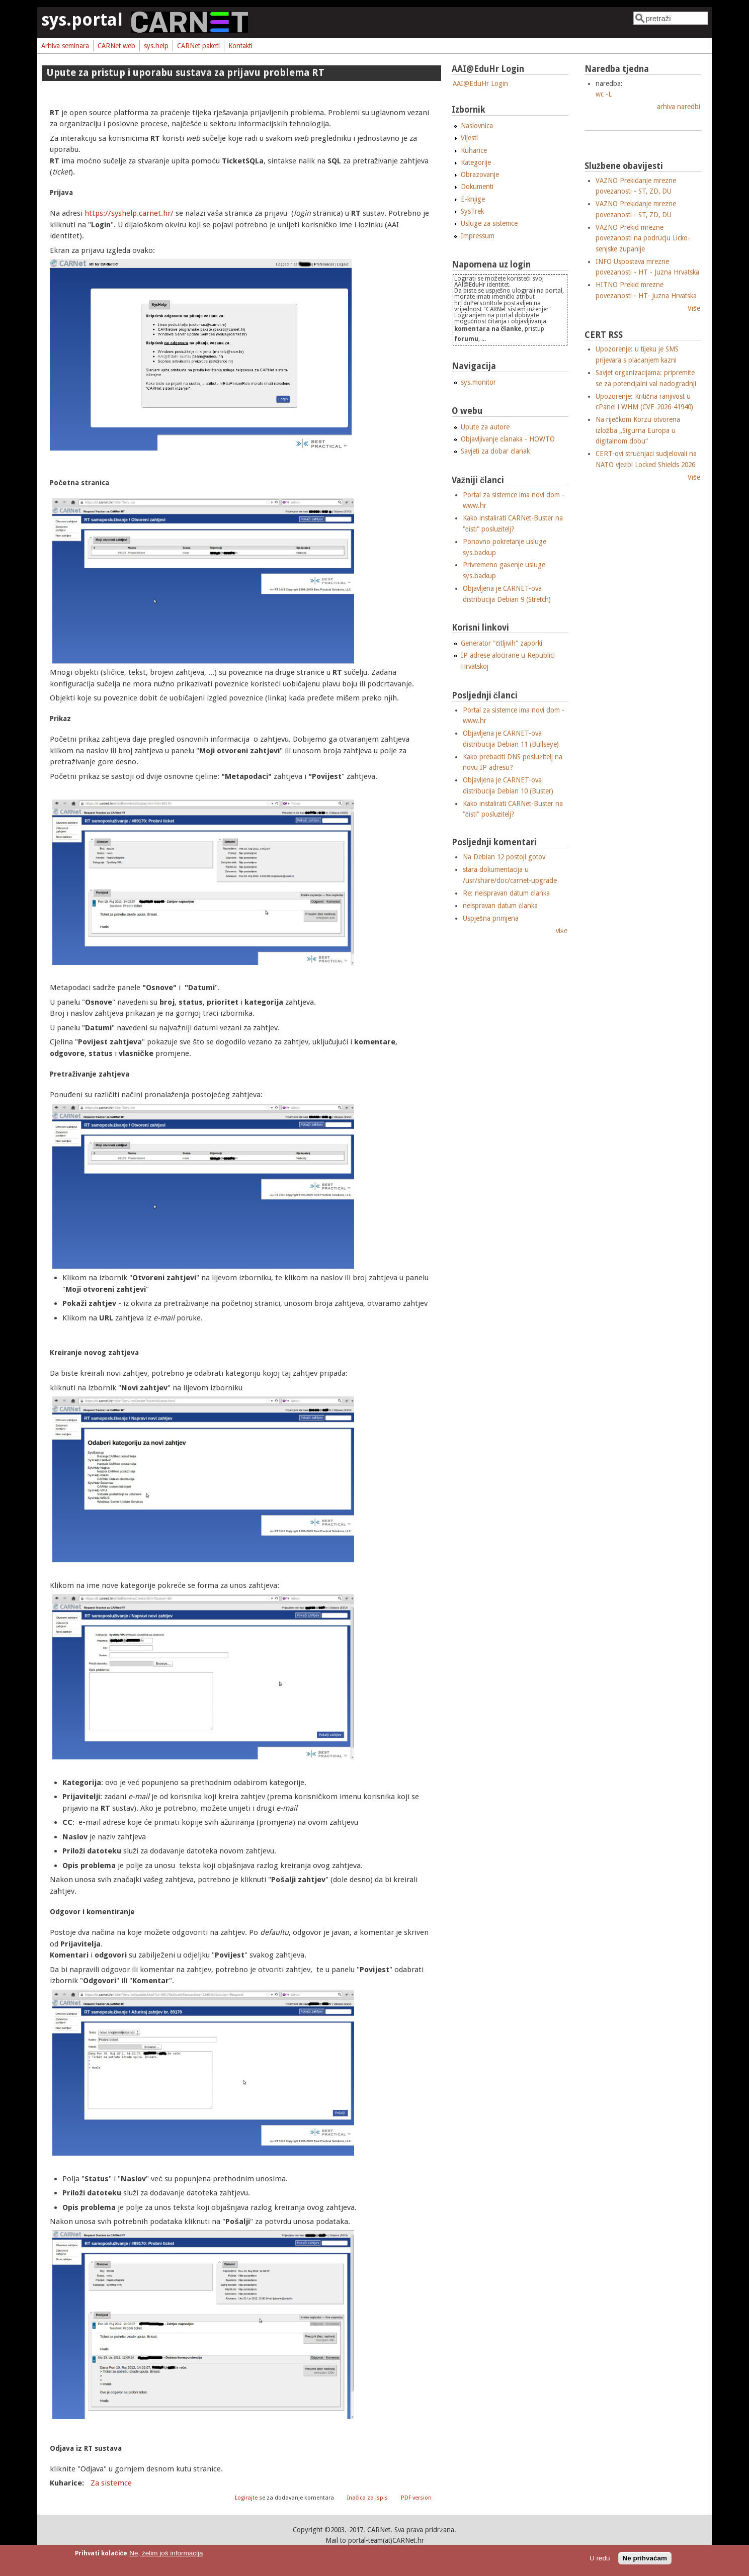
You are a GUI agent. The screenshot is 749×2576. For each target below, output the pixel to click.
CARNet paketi (198, 46)
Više (694, 308)
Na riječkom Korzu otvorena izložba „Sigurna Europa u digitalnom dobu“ (638, 430)
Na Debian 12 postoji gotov (504, 857)
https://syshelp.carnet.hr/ (129, 213)
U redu (600, 2558)
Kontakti (240, 46)
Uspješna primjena (491, 918)
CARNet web (116, 46)
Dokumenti (477, 187)
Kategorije (476, 162)
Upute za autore (485, 427)
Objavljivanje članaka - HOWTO (508, 439)
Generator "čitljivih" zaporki (501, 643)
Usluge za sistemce (489, 223)
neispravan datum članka (500, 906)
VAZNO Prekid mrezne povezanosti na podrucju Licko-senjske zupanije (643, 238)
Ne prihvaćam (645, 2558)
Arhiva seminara (65, 46)
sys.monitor (478, 382)
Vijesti (469, 138)
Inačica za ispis (367, 2498)
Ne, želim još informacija (166, 2553)
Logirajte (246, 2498)
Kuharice (474, 150)
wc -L (604, 94)
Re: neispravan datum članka (506, 893)
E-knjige (473, 199)
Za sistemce (111, 2483)
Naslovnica (477, 126)
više (561, 931)
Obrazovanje (480, 174)
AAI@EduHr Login (480, 83)
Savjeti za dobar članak (495, 451)
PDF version (416, 2498)
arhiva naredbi (678, 107)
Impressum (477, 236)
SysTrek (472, 211)
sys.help (156, 46)
